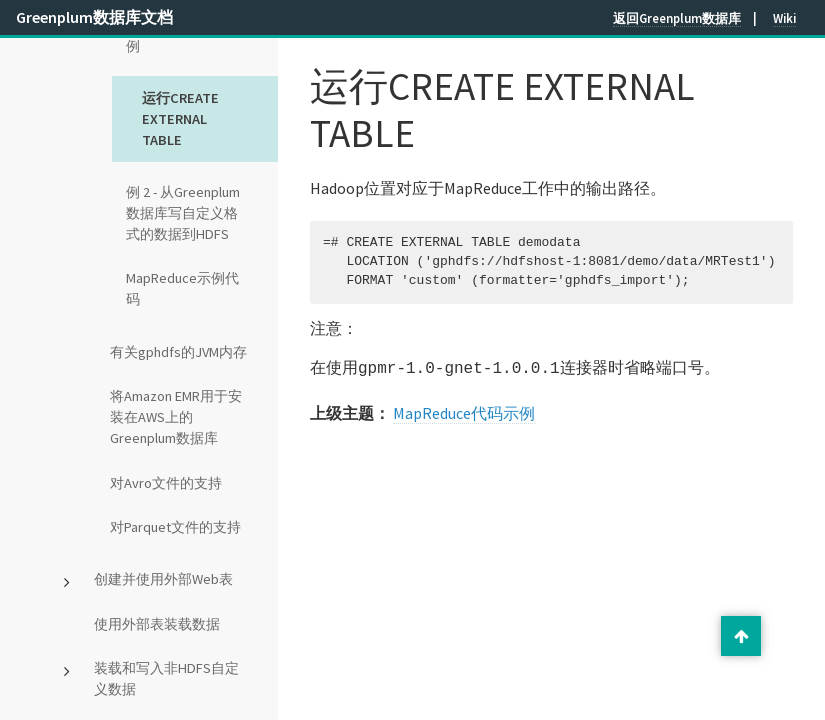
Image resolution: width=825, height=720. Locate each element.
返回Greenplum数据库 (677, 18)
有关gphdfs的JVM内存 (178, 352)
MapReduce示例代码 (182, 288)
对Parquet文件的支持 (175, 527)
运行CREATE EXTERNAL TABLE (180, 119)
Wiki (784, 18)
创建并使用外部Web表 (163, 579)
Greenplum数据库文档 (94, 17)
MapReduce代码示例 (464, 411)
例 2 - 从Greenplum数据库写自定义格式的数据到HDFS (183, 213)
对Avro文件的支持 (166, 483)
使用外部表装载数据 (157, 624)
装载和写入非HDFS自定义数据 (166, 678)
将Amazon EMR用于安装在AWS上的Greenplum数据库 (176, 417)
